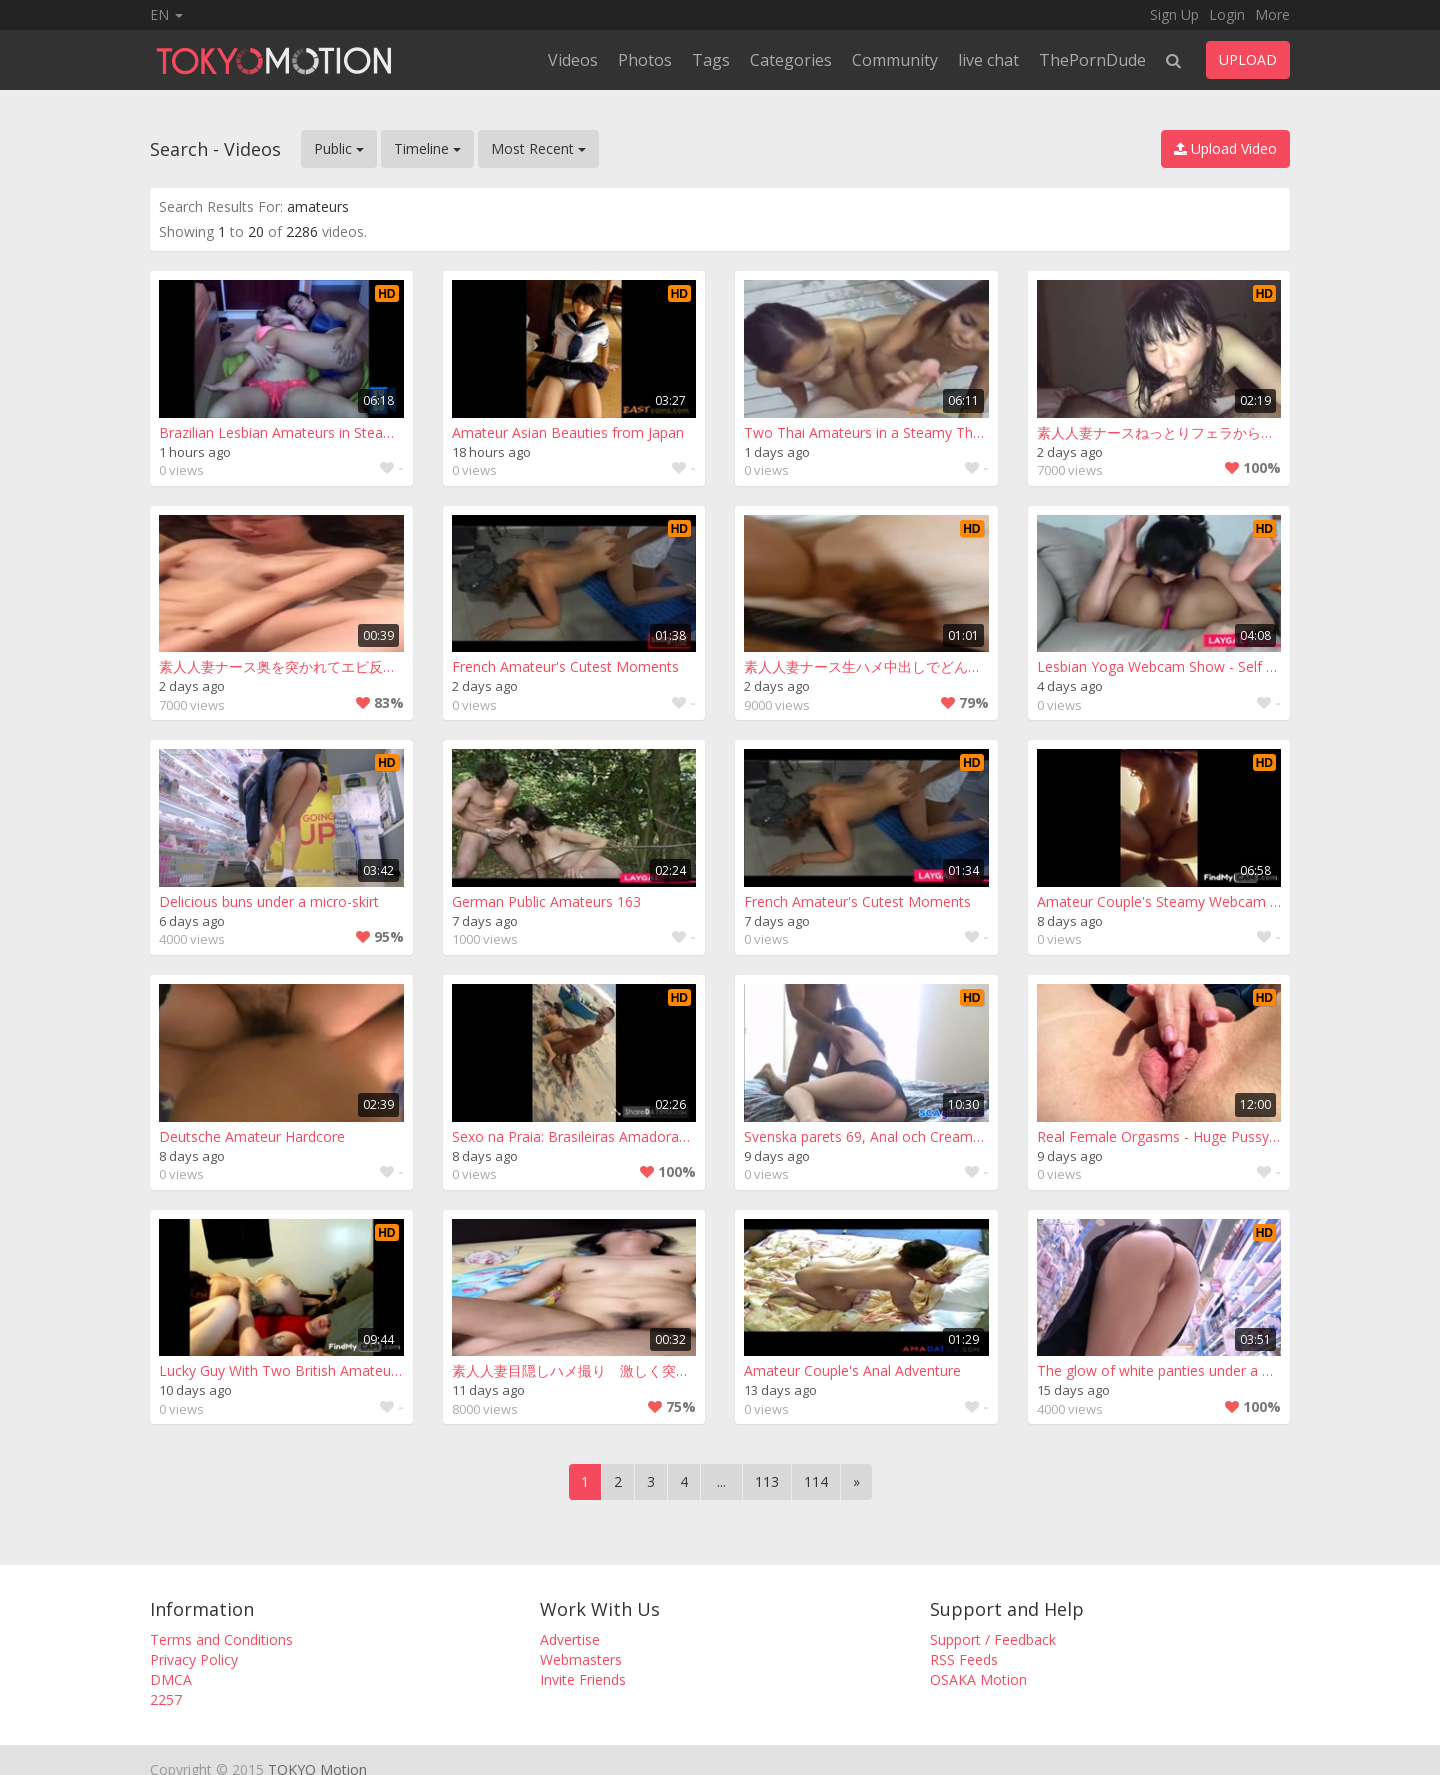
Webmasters (581, 1659)
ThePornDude (1092, 60)
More (1272, 14)
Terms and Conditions (221, 1639)
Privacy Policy (194, 1659)
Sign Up (1174, 14)
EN (166, 14)
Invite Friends (583, 1679)
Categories (791, 60)
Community (895, 60)
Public (339, 148)
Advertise (570, 1639)
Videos (573, 60)
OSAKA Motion (978, 1679)
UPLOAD (1248, 59)
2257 (166, 1699)
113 (767, 1481)
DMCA (171, 1679)
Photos (645, 60)
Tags (711, 60)
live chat (988, 60)
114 (816, 1481)
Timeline (427, 148)
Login (1227, 14)
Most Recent (538, 148)
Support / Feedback (993, 1639)
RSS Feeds (964, 1659)
